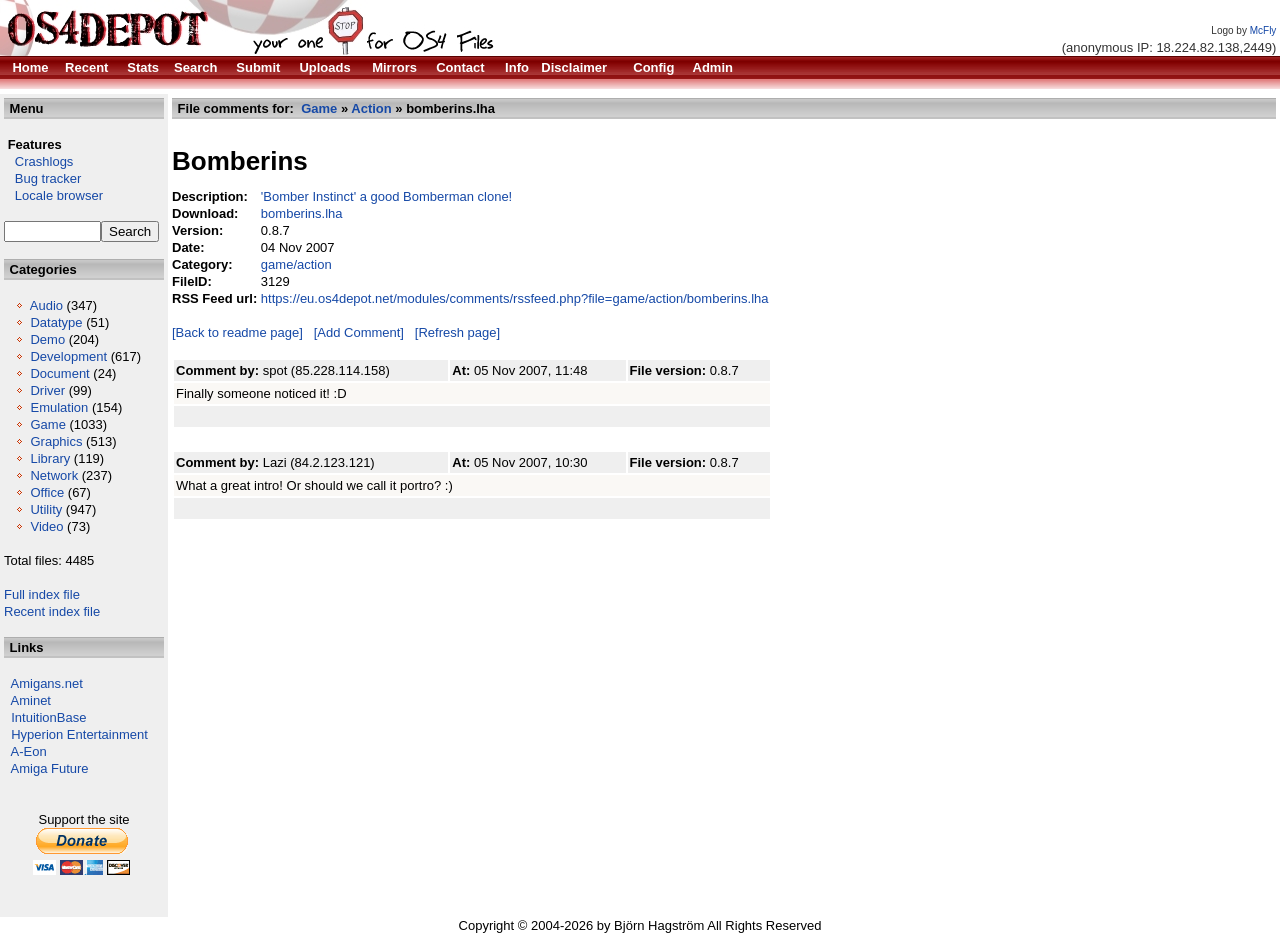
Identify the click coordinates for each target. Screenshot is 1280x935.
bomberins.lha (302, 213)
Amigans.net (47, 683)
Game (47, 424)
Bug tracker (42, 178)
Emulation (59, 407)
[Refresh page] (457, 332)
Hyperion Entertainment (79, 734)
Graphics (56, 441)
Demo (47, 339)
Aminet (31, 700)
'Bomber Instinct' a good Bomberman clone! (386, 196)
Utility (46, 509)
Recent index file (52, 611)
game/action (296, 264)
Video (46, 526)
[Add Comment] (359, 332)
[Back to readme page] (237, 332)
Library (50, 458)
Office (47, 492)
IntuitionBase (48, 717)
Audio (46, 305)
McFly (1263, 30)
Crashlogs (38, 161)
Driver (47, 390)
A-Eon (29, 751)
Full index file (42, 594)
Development (68, 356)
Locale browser (53, 195)
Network (54, 475)
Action (371, 108)
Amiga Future (50, 768)
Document (59, 373)
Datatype (56, 322)
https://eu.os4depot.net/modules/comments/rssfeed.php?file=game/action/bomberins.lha (515, 298)
